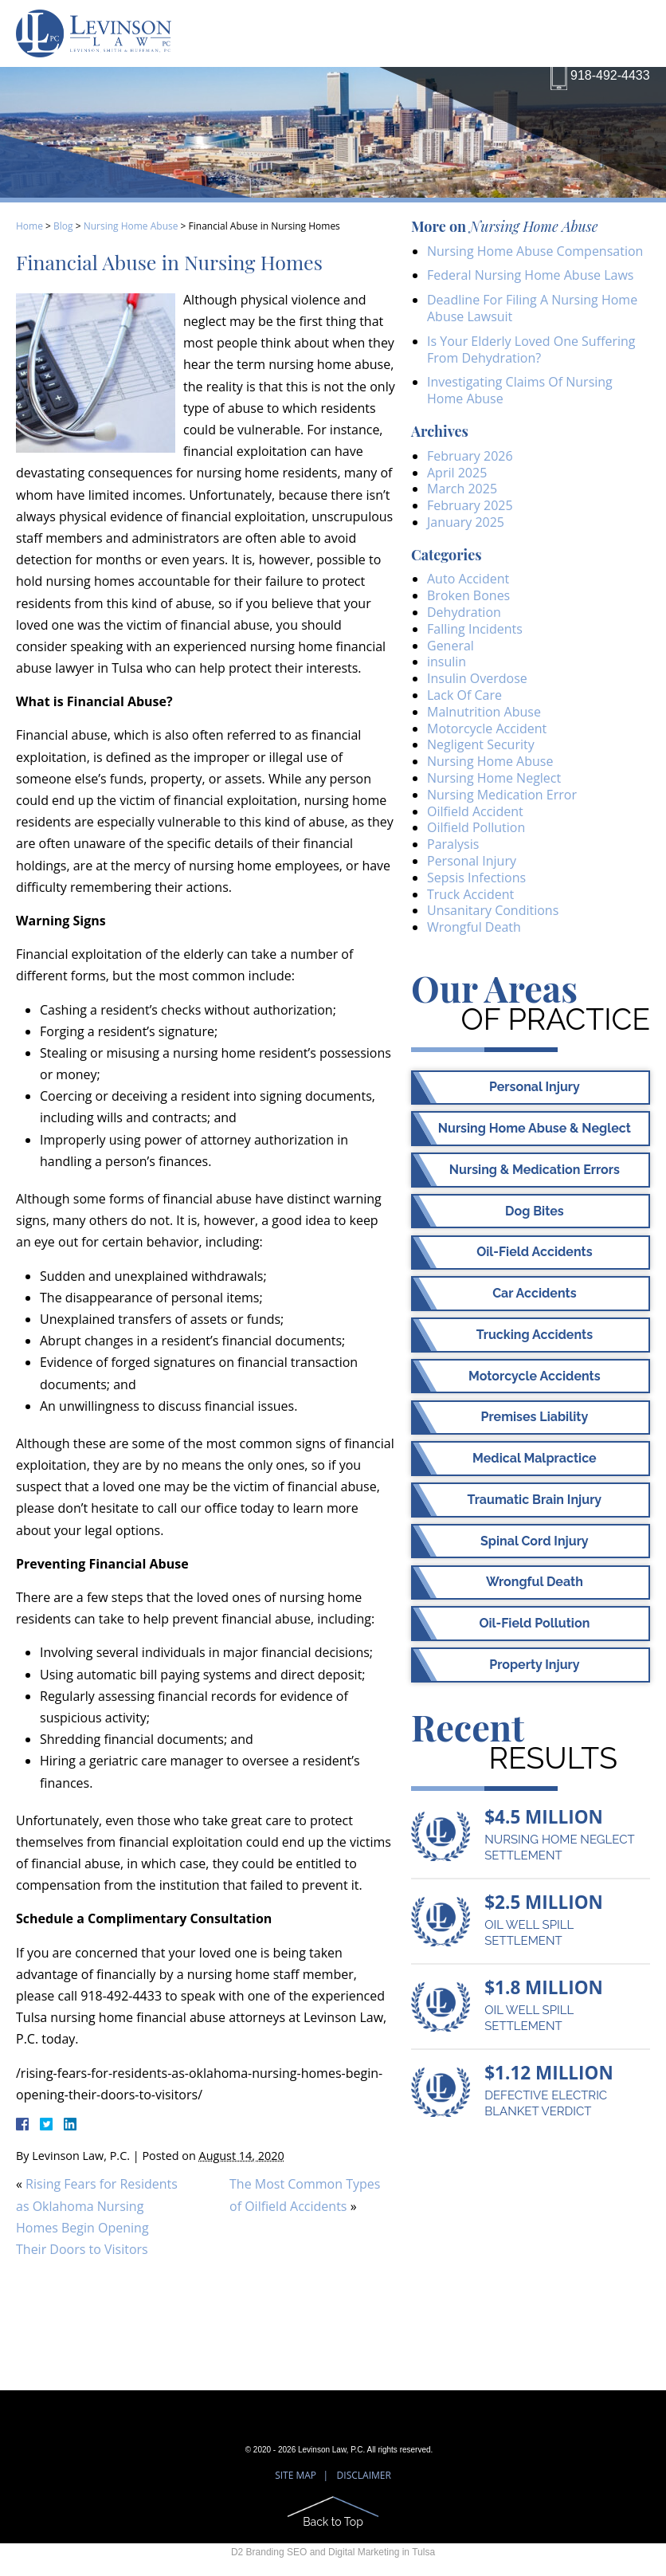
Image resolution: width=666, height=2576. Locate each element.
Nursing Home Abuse (131, 226)
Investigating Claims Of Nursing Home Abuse (520, 390)
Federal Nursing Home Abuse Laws (530, 275)
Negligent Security (481, 744)
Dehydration (464, 612)
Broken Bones (468, 595)
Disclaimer (364, 2475)
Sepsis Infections (476, 877)
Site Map (295, 2475)
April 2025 (457, 472)
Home (29, 226)
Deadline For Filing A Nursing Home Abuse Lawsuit (532, 308)
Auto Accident (468, 578)
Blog (63, 226)
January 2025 (465, 522)
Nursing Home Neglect (494, 778)
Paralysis (453, 844)
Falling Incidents (475, 629)
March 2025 (462, 488)
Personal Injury (471, 861)
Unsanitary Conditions (492, 910)
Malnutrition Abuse (484, 712)
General (450, 645)
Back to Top (333, 2521)
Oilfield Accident (475, 811)
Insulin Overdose (477, 678)
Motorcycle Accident (487, 728)
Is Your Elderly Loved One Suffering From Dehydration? (531, 349)
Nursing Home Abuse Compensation (535, 251)
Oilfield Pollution (476, 827)
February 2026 (470, 456)
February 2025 (470, 505)
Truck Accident (470, 894)
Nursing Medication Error (502, 794)
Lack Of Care (464, 695)
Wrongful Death (474, 927)
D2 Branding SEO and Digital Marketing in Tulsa (333, 2552)
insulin (446, 661)
